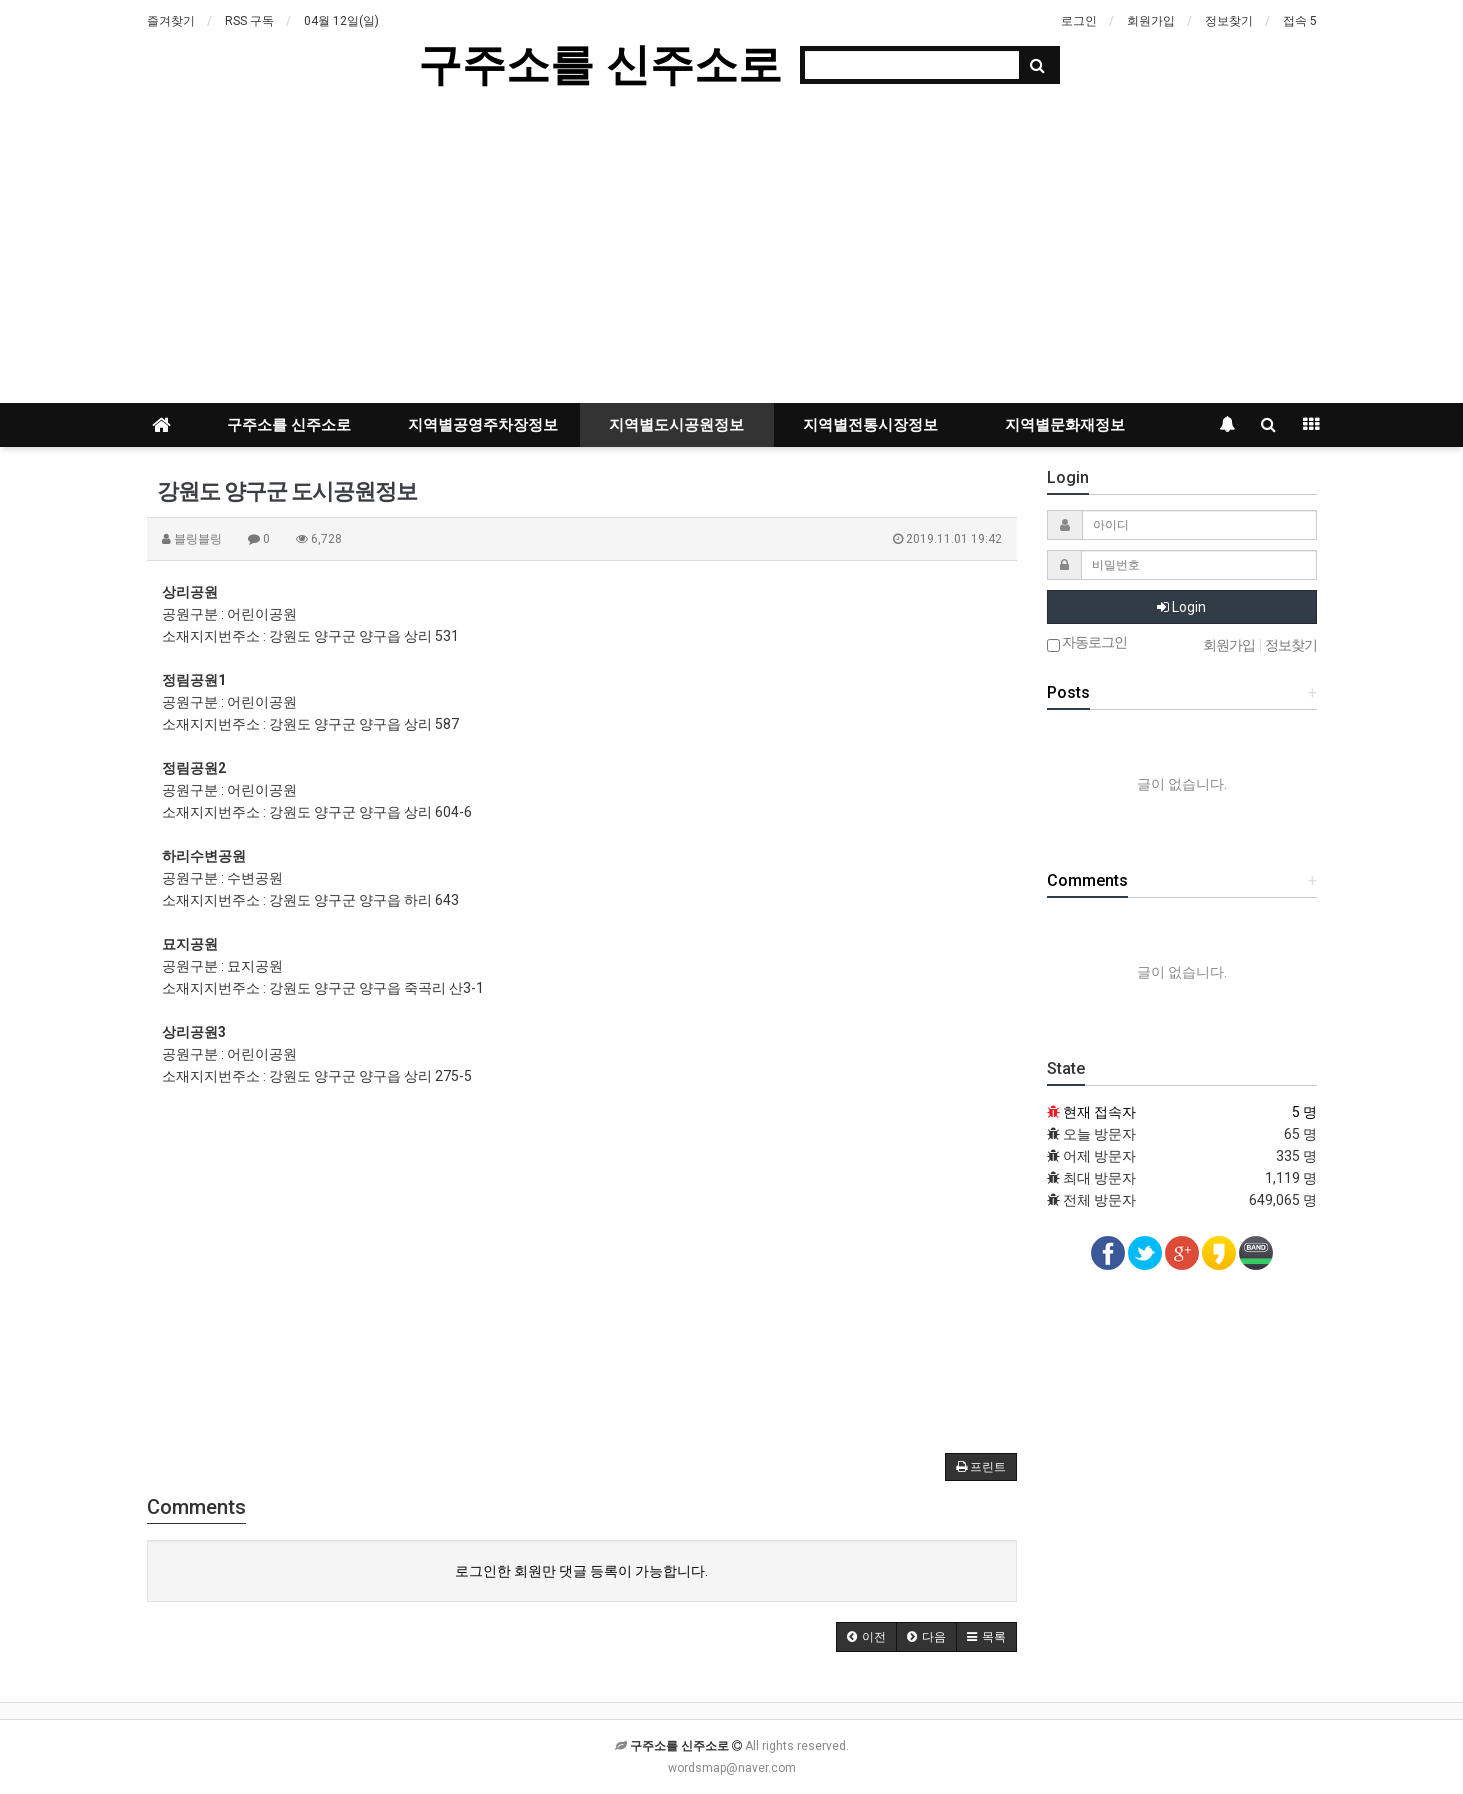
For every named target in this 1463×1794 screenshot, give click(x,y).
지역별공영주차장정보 (483, 425)
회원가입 (1151, 21)
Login (1181, 607)
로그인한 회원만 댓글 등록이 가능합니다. (581, 1571)
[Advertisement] (732, 253)
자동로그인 (1087, 643)
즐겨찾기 (171, 21)
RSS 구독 (249, 21)
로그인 (1079, 21)
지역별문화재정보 (1065, 425)
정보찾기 (1229, 21)
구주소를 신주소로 (600, 64)
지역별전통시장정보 (870, 425)
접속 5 (1300, 21)
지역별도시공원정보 (676, 425)
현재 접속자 (1099, 1112)
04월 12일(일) (341, 21)
